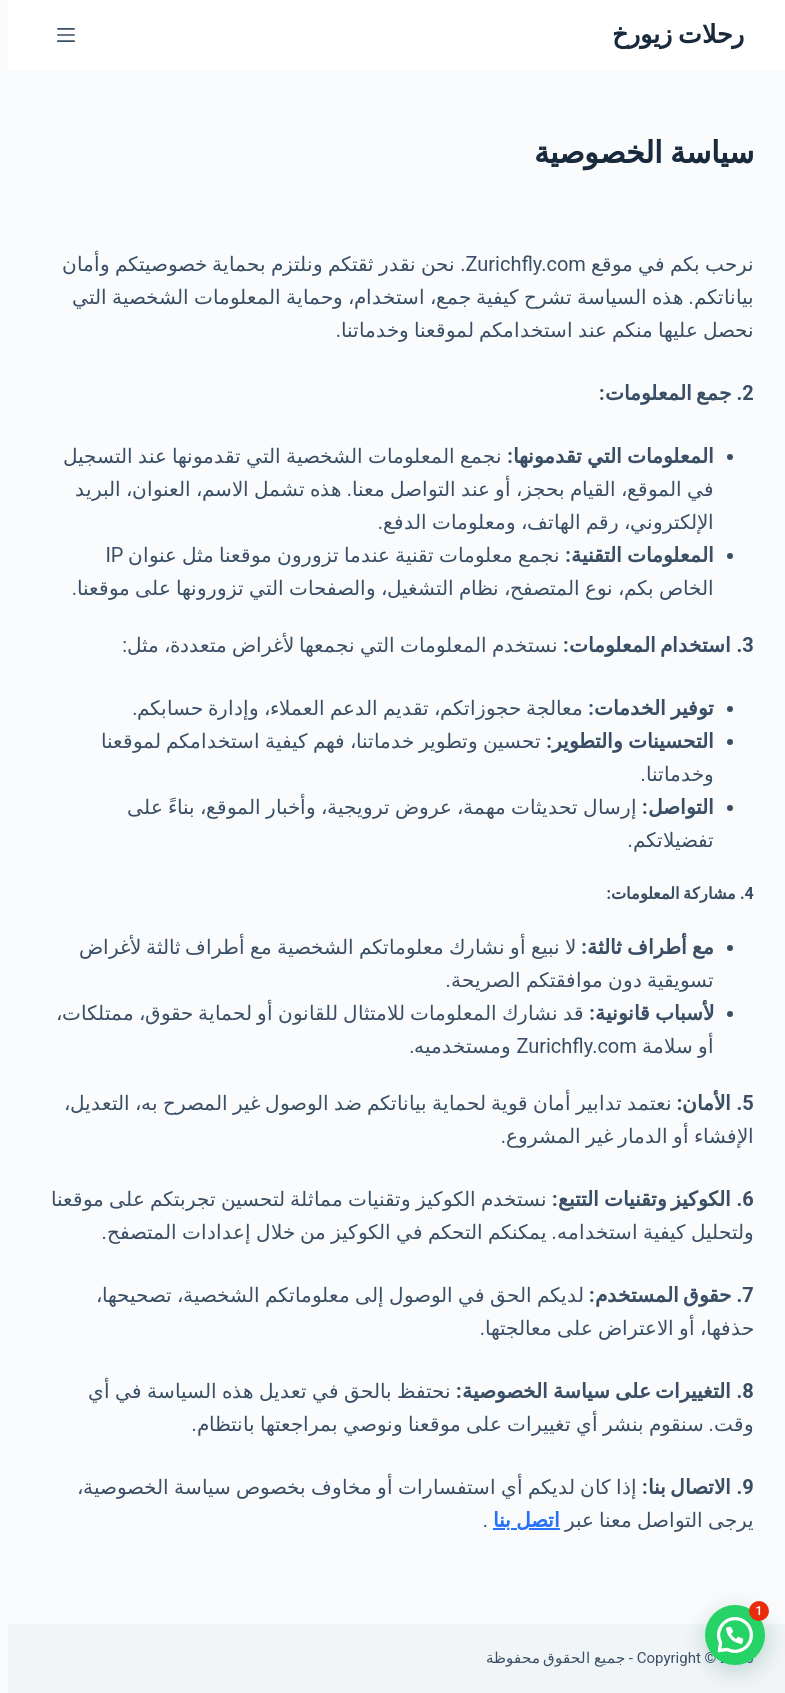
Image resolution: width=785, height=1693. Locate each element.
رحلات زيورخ (670, 34)
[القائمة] (58, 35)
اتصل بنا (518, 1520)
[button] (727, 1635)
